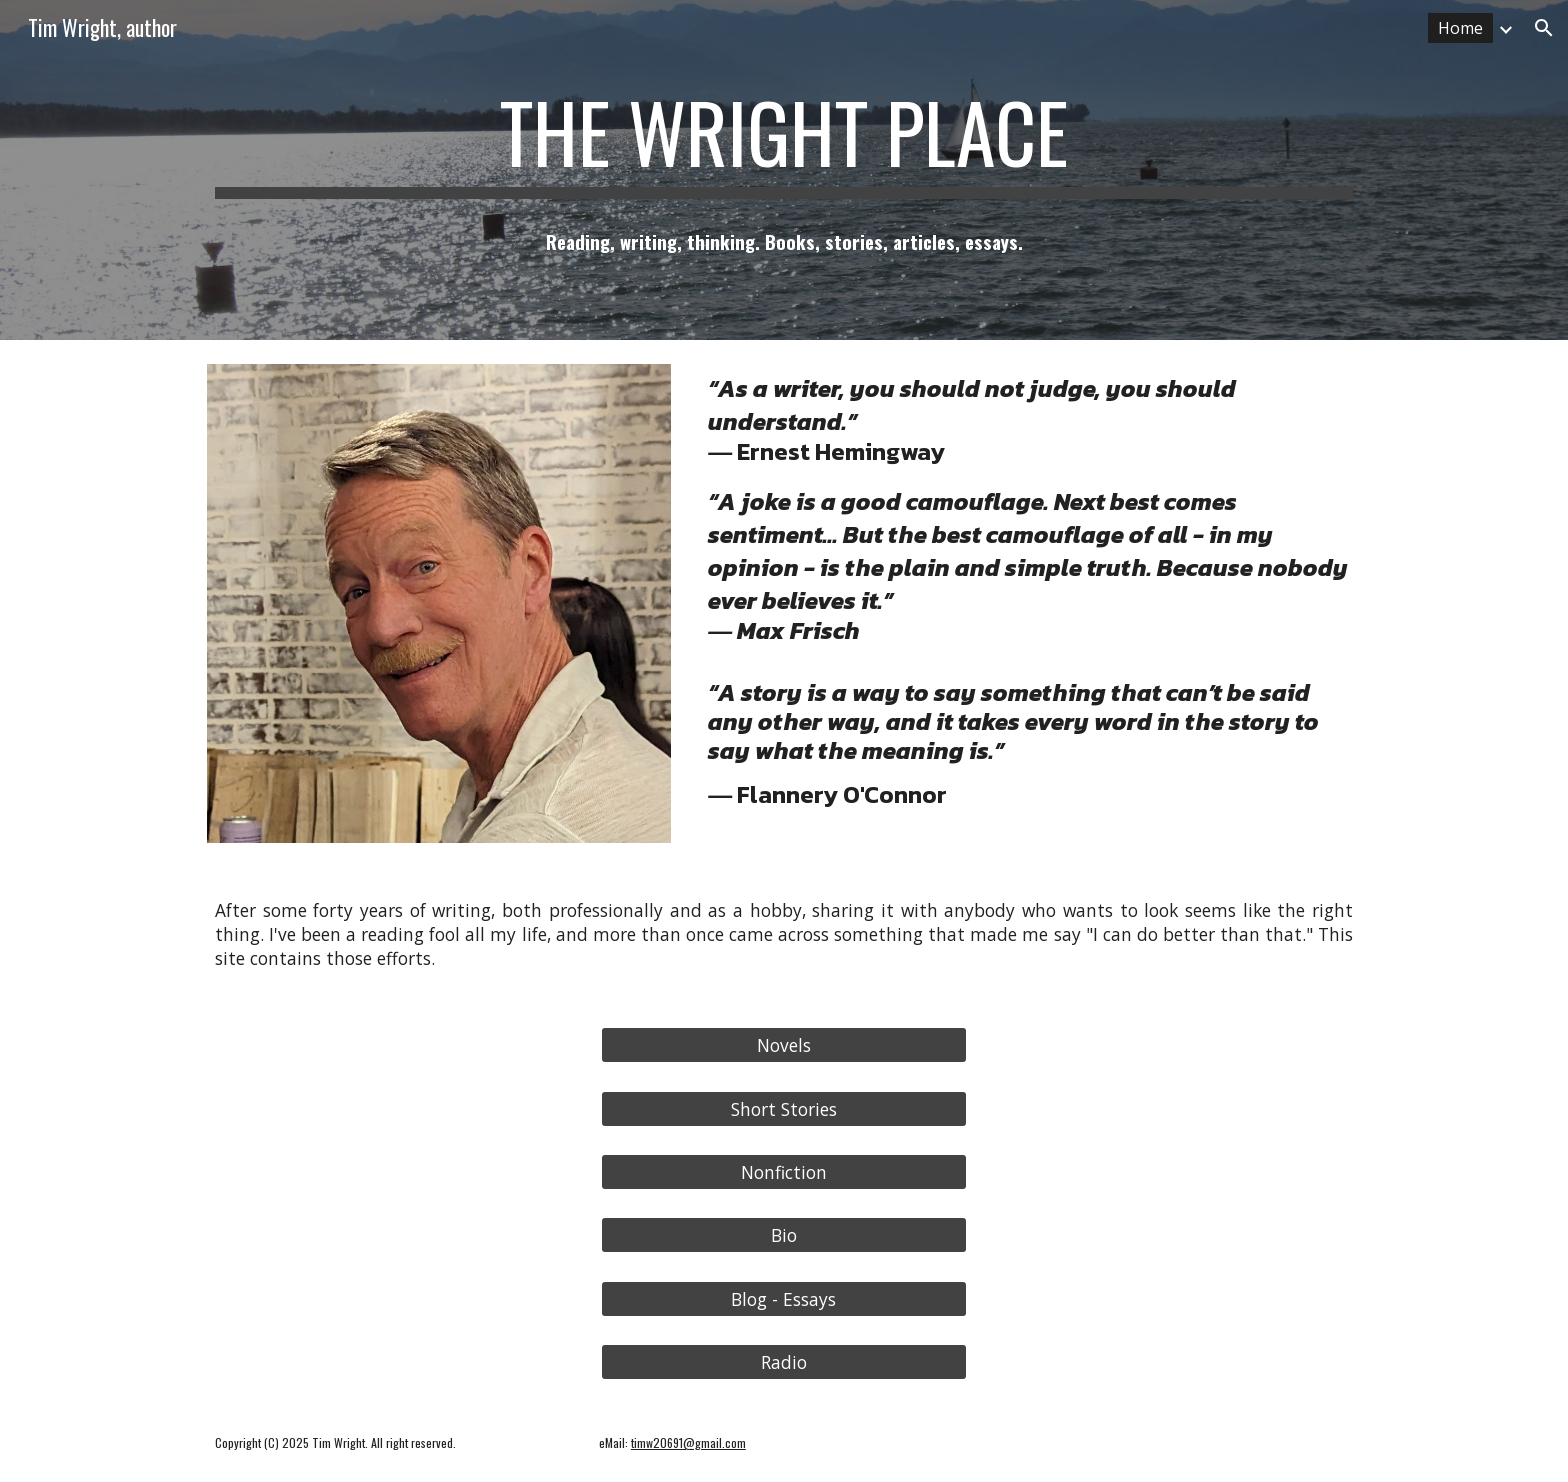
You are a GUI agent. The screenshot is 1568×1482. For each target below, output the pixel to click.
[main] (784, 141)
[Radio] (783, 1362)
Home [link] (1460, 28)
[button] (1544, 28)
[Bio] (783, 1235)
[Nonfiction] (783, 1172)
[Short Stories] (783, 1108)
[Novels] (783, 1045)
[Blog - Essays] (783, 1298)
